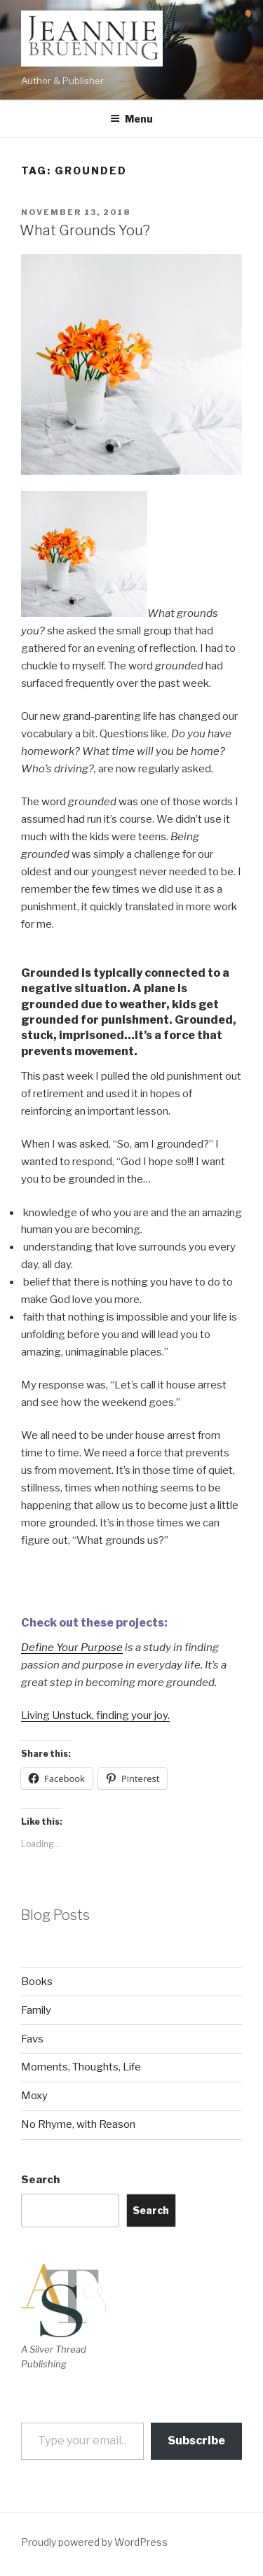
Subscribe (196, 2440)
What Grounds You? (85, 230)
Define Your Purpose (72, 1647)
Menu (131, 119)
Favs (32, 2039)
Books (37, 1981)
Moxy (34, 2095)
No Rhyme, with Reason (78, 2124)
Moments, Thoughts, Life (81, 2067)
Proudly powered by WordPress (94, 2542)
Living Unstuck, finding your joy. (95, 1715)
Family (36, 2010)
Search (40, 2179)
